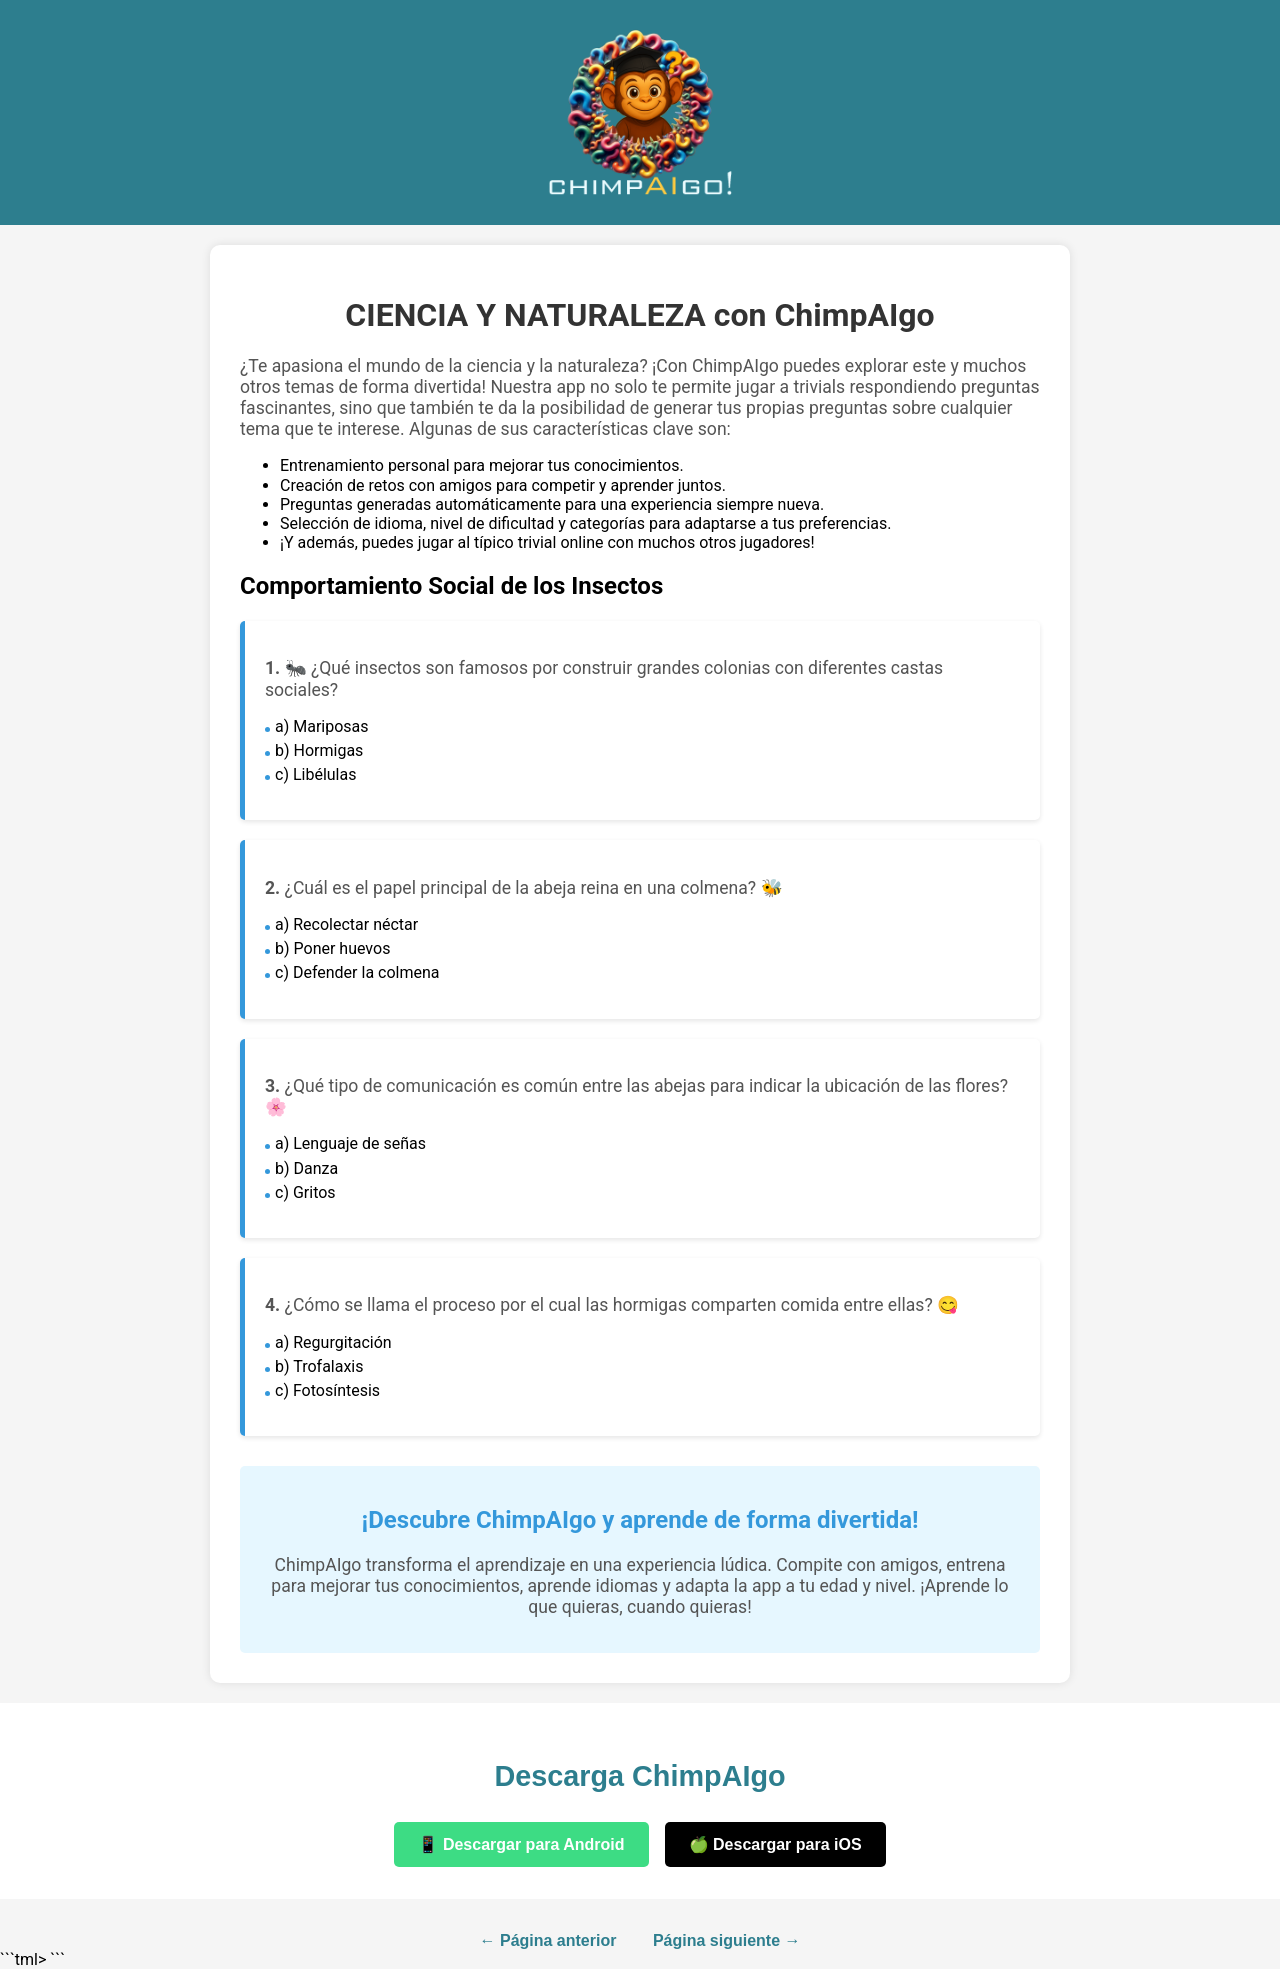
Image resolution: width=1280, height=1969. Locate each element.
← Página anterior (548, 1940)
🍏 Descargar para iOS (775, 1844)
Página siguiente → (727, 1940)
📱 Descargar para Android (521, 1844)
